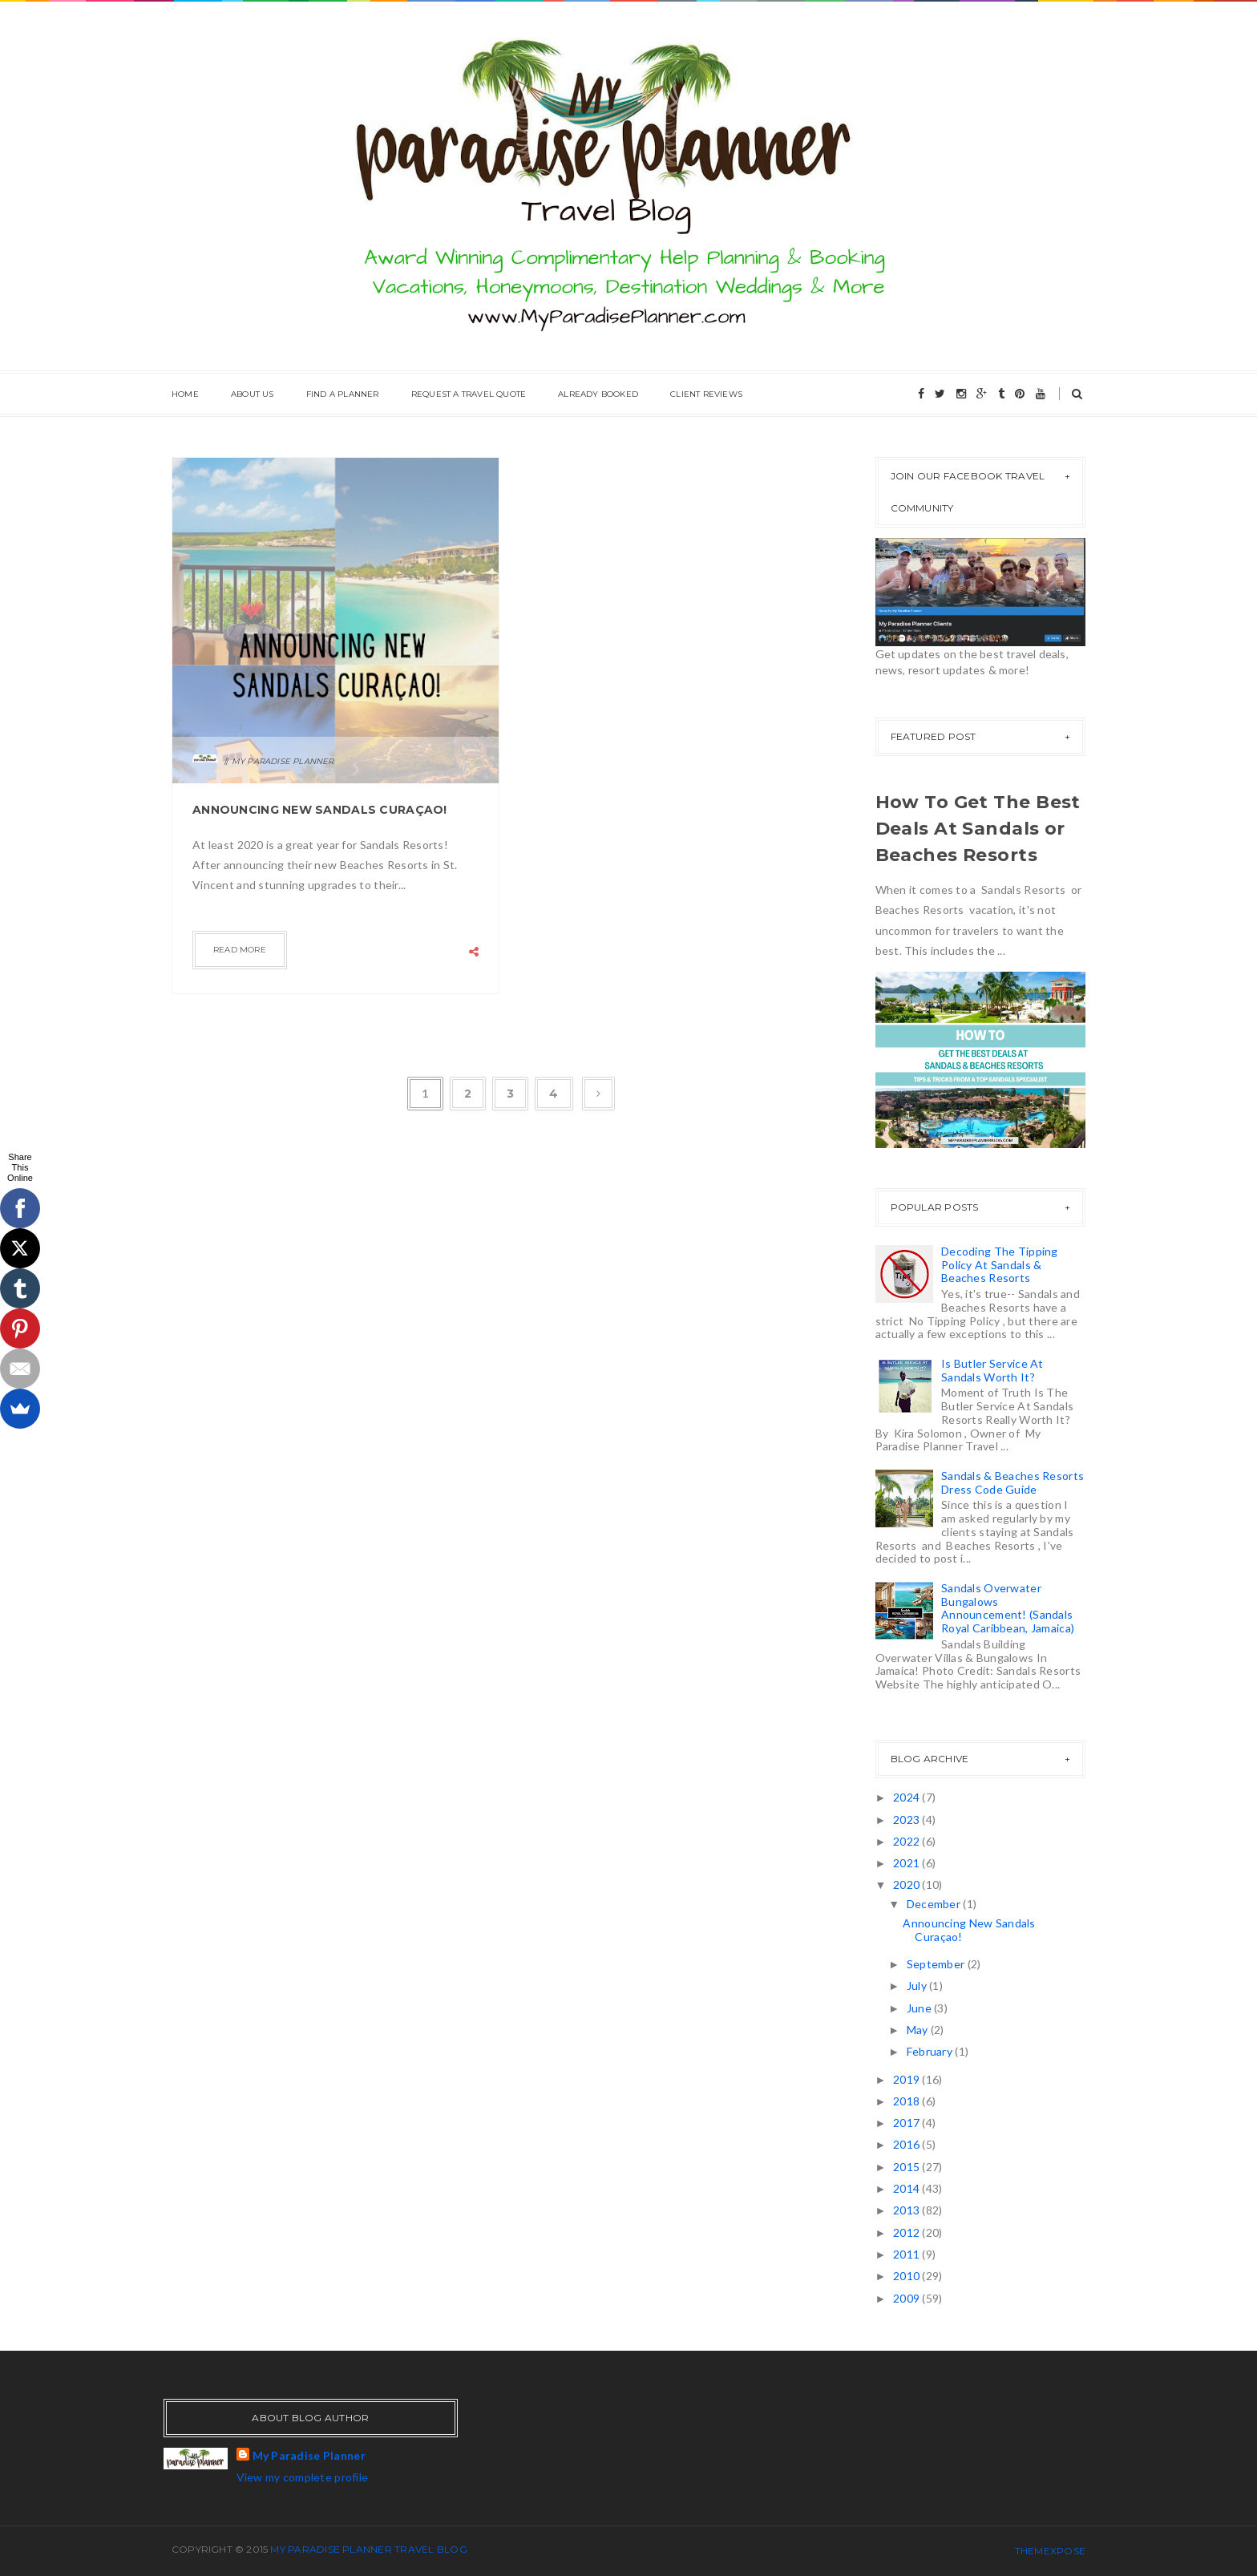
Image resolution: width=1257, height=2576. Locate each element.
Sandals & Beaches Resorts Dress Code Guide (1012, 1482)
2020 (907, 1884)
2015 (907, 2167)
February (931, 2051)
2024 (907, 1797)
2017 (907, 2122)
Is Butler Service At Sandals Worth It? (992, 1370)
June (920, 2008)
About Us (252, 394)
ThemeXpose (1050, 2551)
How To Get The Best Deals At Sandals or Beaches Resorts (978, 828)
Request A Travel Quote (468, 394)
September (937, 1964)
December (935, 1904)
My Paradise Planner (309, 2455)
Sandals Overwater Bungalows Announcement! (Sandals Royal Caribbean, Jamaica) (1007, 1608)
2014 (907, 2188)
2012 (907, 2232)
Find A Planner (342, 394)
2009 (907, 2298)
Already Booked (598, 394)
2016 (907, 2144)
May (919, 2029)
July (918, 1985)
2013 (907, 2210)
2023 (907, 1819)
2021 (907, 1863)
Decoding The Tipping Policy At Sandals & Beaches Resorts (999, 1264)
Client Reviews (706, 394)
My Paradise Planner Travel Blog (368, 2549)
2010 (907, 2276)
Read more (239, 949)
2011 (907, 2254)
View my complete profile (302, 2477)
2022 (907, 1841)
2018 (907, 2101)
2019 (907, 2079)
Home (185, 394)
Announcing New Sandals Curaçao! (319, 810)
